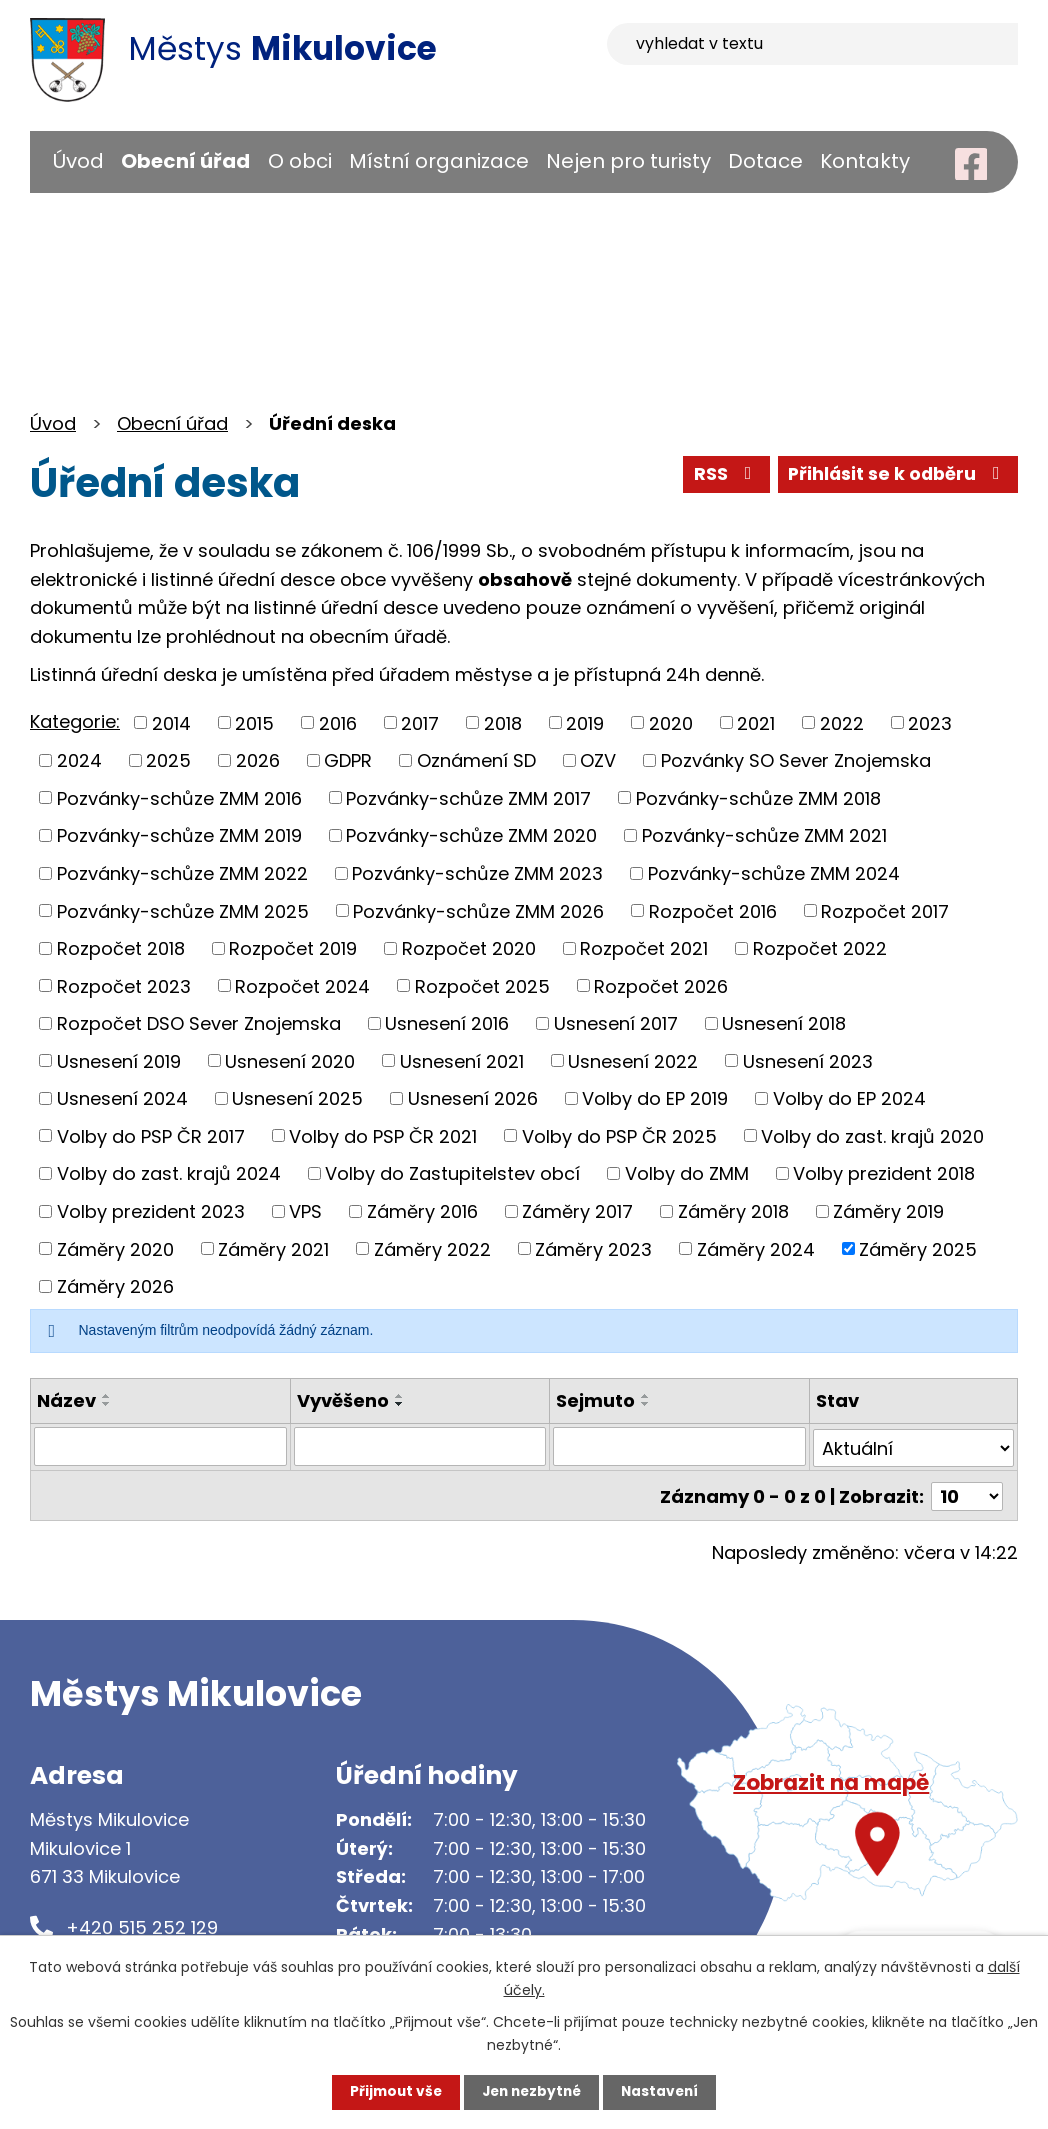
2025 (168, 760)
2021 (756, 722)
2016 (338, 722)
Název (66, 1400)
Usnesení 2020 (290, 1060)
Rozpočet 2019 (293, 948)
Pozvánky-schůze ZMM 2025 (183, 910)
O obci (300, 161)
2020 (671, 722)
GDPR (348, 760)
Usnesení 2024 (122, 1098)
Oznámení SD (476, 760)
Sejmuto (595, 1400)
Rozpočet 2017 (885, 910)
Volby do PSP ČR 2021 (383, 1135)
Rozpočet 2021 (644, 948)
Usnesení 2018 (784, 1023)
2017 (420, 722)
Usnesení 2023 (808, 1060)
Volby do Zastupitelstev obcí (452, 1173)
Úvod (78, 161)
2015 (254, 722)
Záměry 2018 (733, 1211)
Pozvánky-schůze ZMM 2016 (179, 797)
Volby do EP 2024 (849, 1098)
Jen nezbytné (531, 2092)
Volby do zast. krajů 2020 (872, 1135)
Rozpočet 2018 (121, 948)
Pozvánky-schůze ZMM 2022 (182, 873)
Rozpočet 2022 (820, 948)
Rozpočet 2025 (482, 985)
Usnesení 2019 (119, 1060)
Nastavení (664, 2092)
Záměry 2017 (577, 1211)
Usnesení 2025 (297, 1098)
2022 (842, 722)
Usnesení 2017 (616, 1023)
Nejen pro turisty (628, 161)
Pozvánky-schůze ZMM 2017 (468, 797)
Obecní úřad (185, 161)
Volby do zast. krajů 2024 (169, 1173)
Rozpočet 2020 (469, 948)
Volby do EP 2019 (655, 1098)
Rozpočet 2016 (713, 910)
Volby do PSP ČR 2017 (151, 1135)
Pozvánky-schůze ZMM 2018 (758, 797)
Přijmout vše (391, 2092)
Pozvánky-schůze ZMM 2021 (764, 835)
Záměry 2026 (115, 1286)
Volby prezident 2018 (884, 1173)
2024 (79, 760)
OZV (598, 760)
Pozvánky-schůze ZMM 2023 (477, 873)
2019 (585, 722)
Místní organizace (439, 161)
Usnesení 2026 (473, 1098)
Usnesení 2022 (633, 1060)
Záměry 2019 (888, 1211)
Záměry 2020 (115, 1248)
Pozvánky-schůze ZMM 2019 (179, 835)
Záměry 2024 (756, 1248)
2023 (930, 722)
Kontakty (865, 161)
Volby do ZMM (687, 1173)
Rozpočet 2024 (302, 985)
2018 (503, 722)
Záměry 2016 (422, 1211)
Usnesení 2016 (447, 1023)
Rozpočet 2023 (124, 985)
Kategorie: (75, 721)
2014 (171, 722)
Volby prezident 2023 (151, 1211)
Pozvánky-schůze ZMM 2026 (478, 910)
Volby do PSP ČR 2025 (619, 1135)
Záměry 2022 (432, 1248)
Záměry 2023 (593, 1248)
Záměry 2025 (918, 1248)
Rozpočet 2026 (661, 985)
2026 (258, 760)
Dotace (765, 161)
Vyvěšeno (343, 1400)
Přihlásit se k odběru (896, 475)
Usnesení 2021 (462, 1060)
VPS (305, 1211)
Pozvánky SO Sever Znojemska (796, 760)
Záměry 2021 (273, 1248)
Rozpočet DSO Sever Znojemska (199, 1023)
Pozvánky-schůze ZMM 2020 (471, 835)
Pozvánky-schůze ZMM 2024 (774, 873)
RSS (721, 475)
